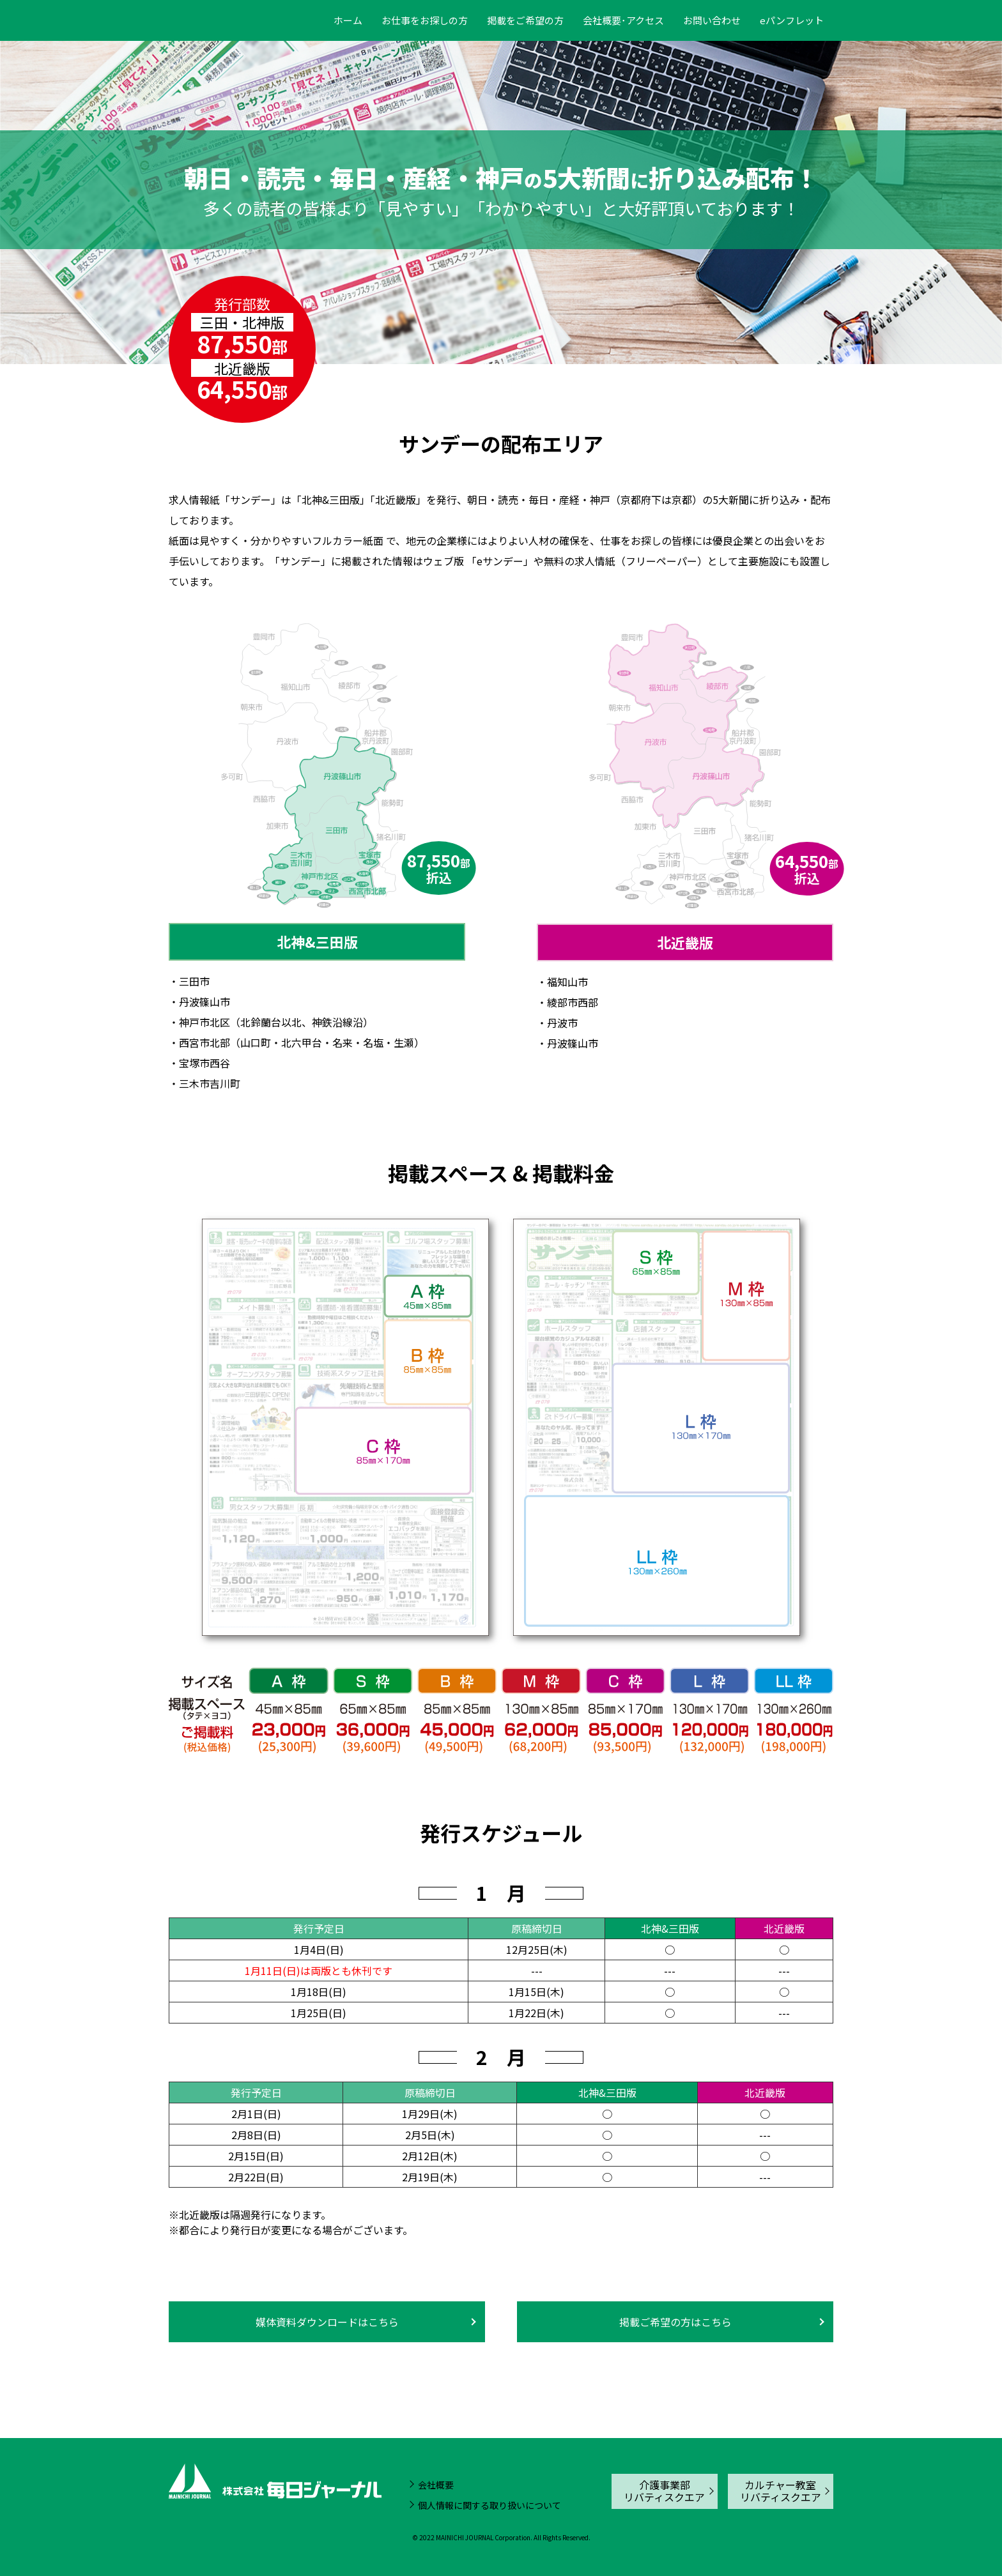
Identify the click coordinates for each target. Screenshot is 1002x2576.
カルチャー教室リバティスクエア (780, 2490)
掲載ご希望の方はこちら (675, 2321)
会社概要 (436, 2484)
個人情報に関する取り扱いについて (489, 2505)
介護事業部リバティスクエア (664, 2490)
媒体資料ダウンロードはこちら (327, 2321)
